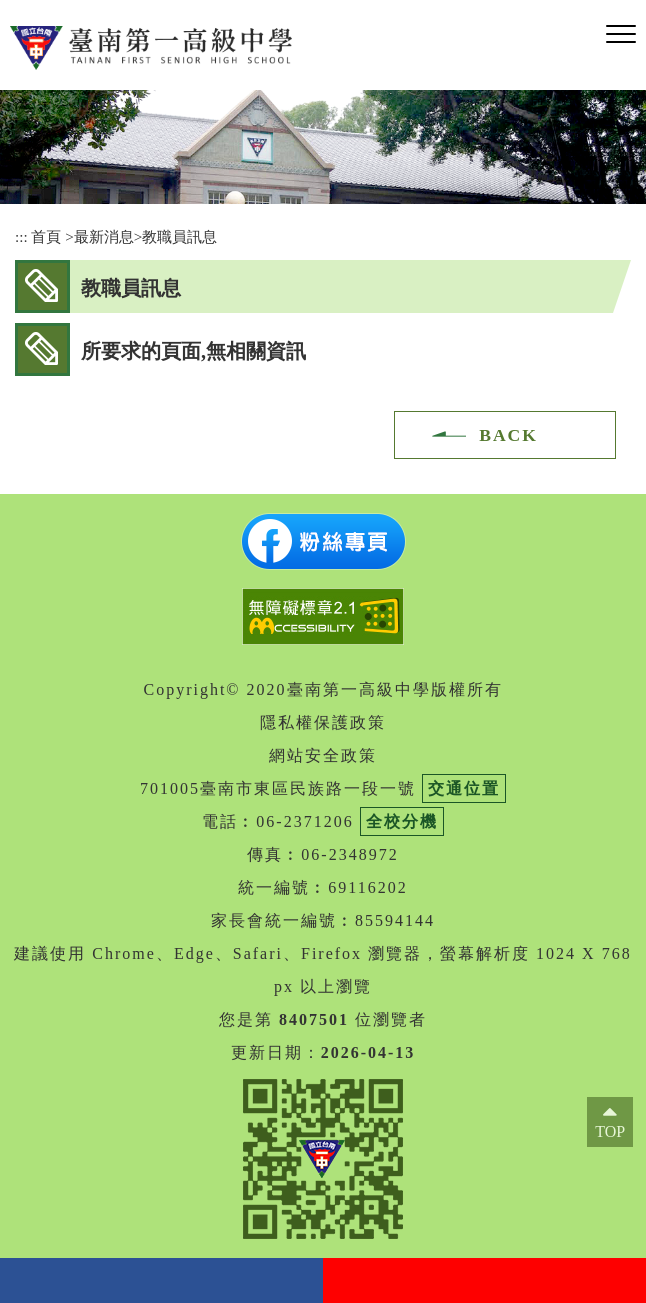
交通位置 (464, 788)
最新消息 (104, 236)
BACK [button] (508, 435)
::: (21, 236)
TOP (610, 1131)
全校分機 (402, 821)
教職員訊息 (179, 236)
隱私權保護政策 (323, 722)
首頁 (46, 236)
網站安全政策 (323, 755)
